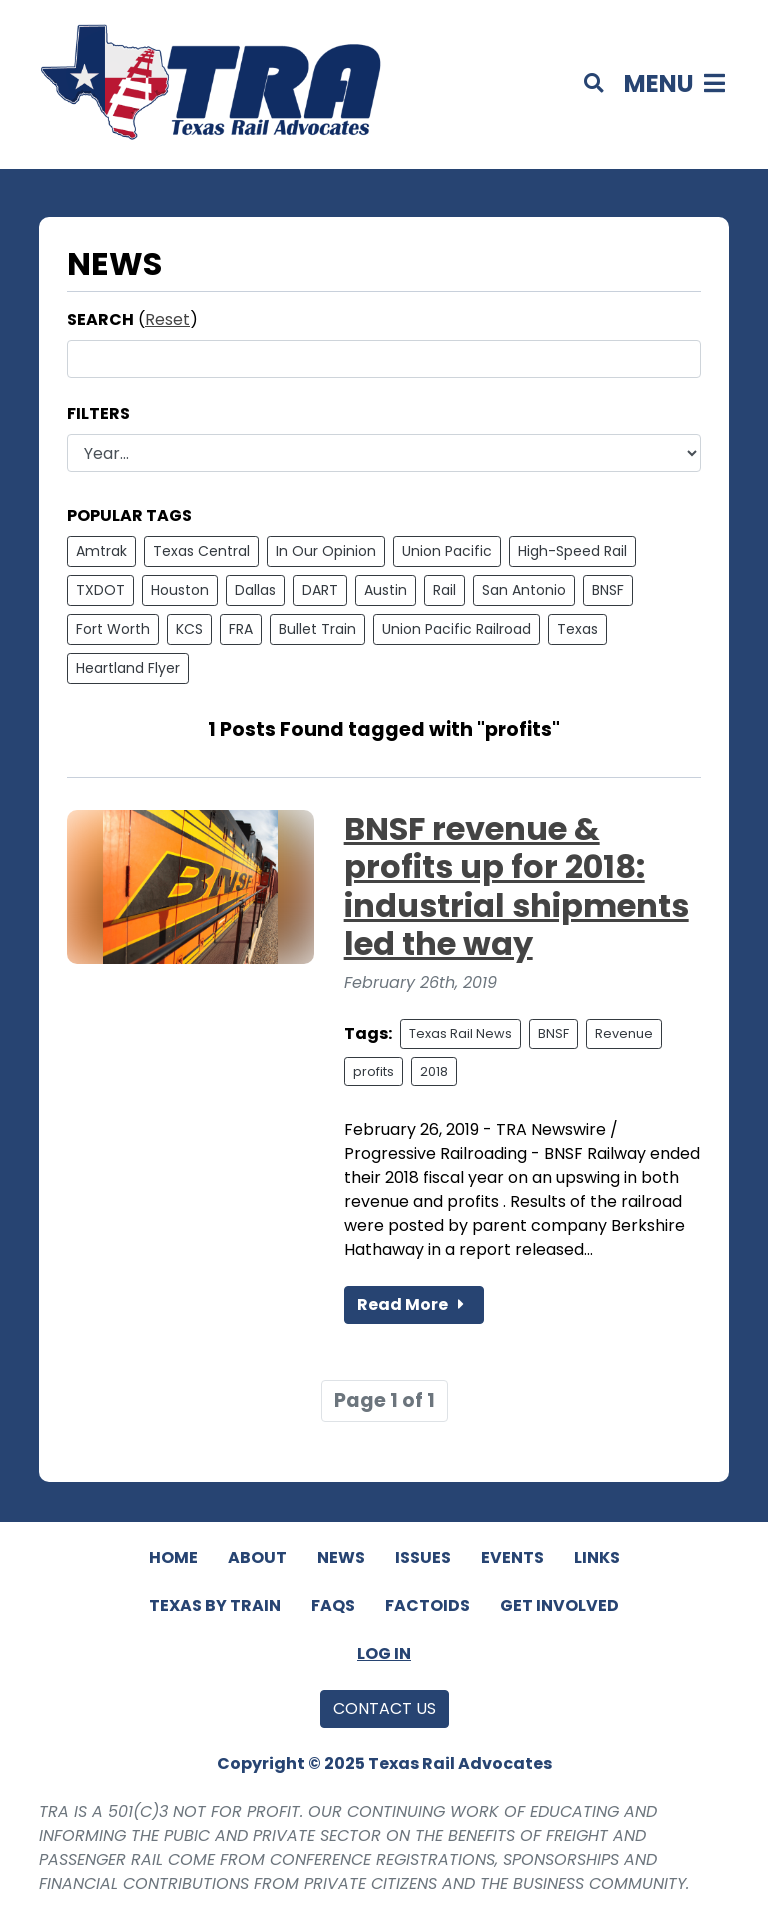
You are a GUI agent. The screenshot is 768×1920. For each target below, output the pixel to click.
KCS (189, 629)
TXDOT (100, 590)
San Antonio (524, 590)
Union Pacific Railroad (456, 629)
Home (173, 1557)
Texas (577, 629)
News (341, 1557)
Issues (423, 1557)
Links (597, 1557)
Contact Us (384, 1708)
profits (373, 1071)
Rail (444, 590)
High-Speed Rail (572, 551)
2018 (434, 1071)
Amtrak (101, 551)
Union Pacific (447, 551)
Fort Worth (113, 629)
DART (320, 590)
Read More (414, 1304)
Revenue (624, 1033)
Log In (384, 1653)
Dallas (255, 590)
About (257, 1557)
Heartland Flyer (128, 668)
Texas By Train (215, 1605)
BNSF (608, 590)
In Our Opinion (326, 551)
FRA (241, 629)
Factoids (427, 1605)
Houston (180, 590)
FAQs (333, 1605)
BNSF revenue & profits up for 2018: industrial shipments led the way (516, 886)
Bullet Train (317, 629)
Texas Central (201, 551)
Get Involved (559, 1605)
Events (512, 1557)
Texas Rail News (460, 1033)
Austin (385, 590)
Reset (167, 319)
